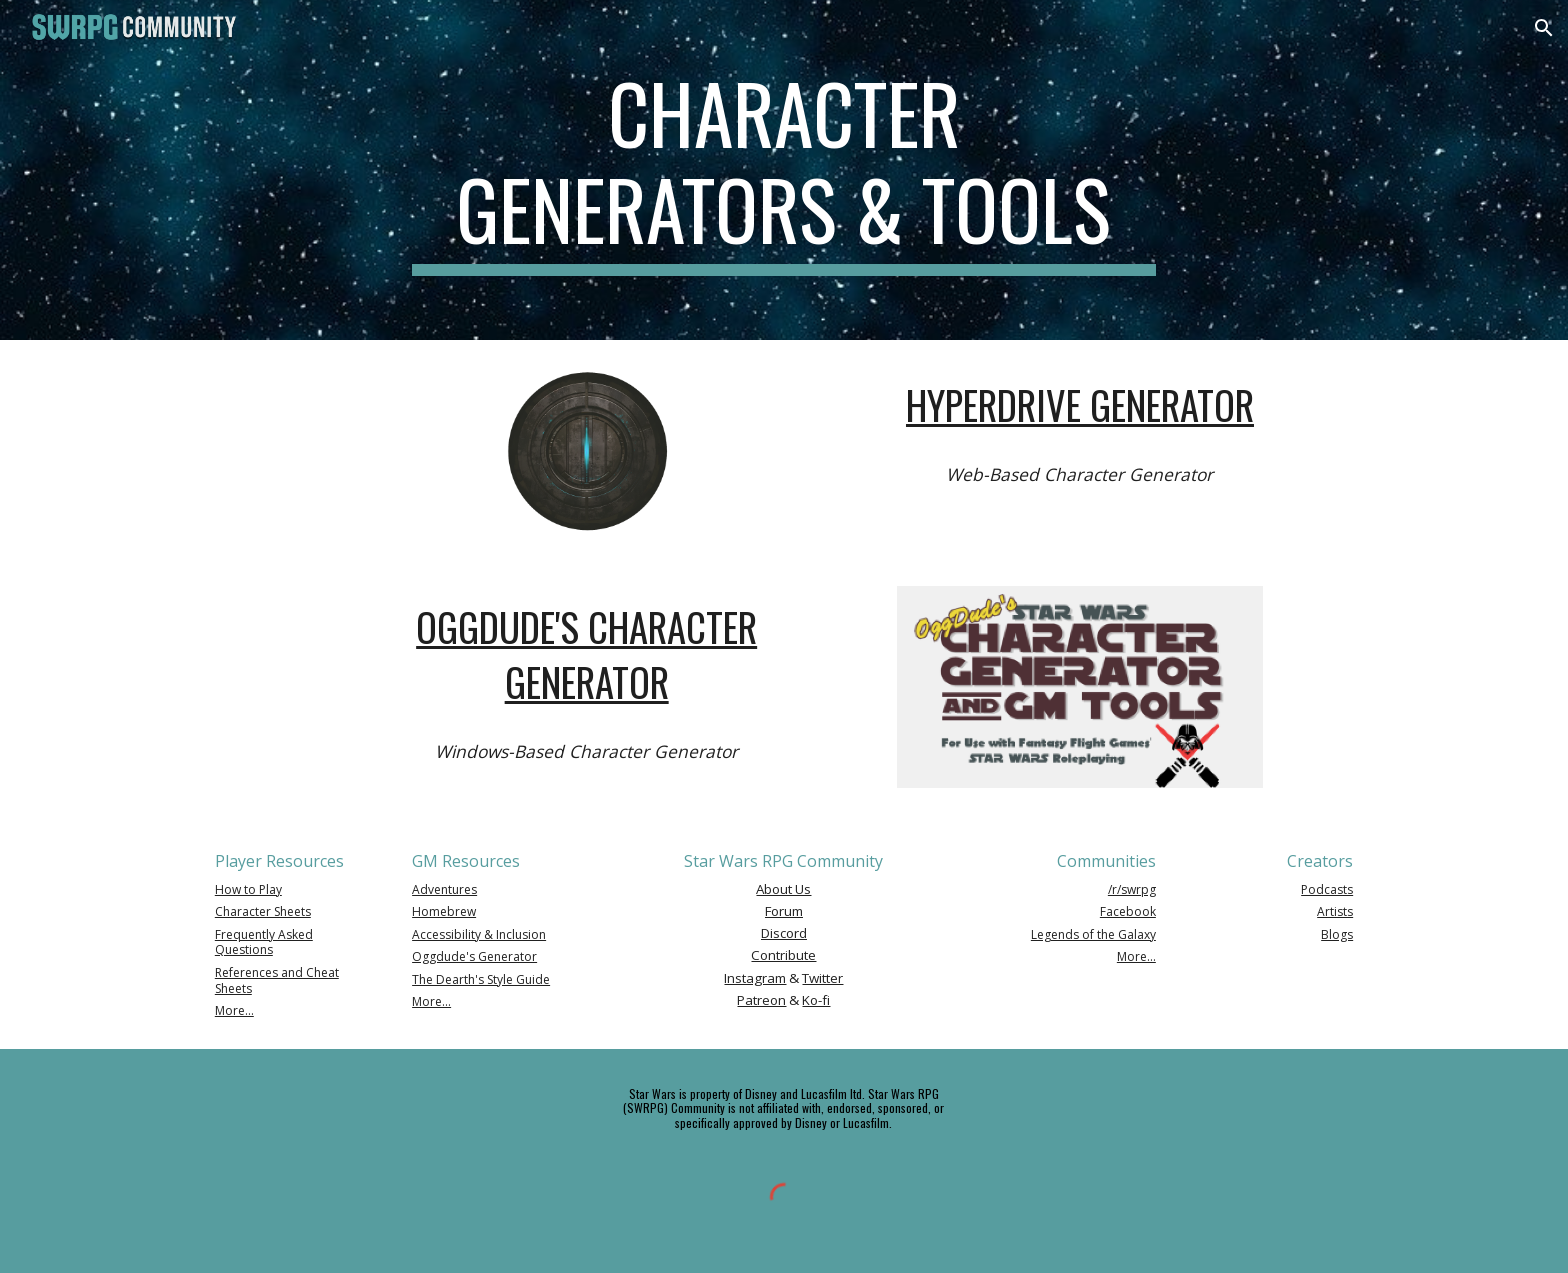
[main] (784, 170)
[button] (1544, 28)
